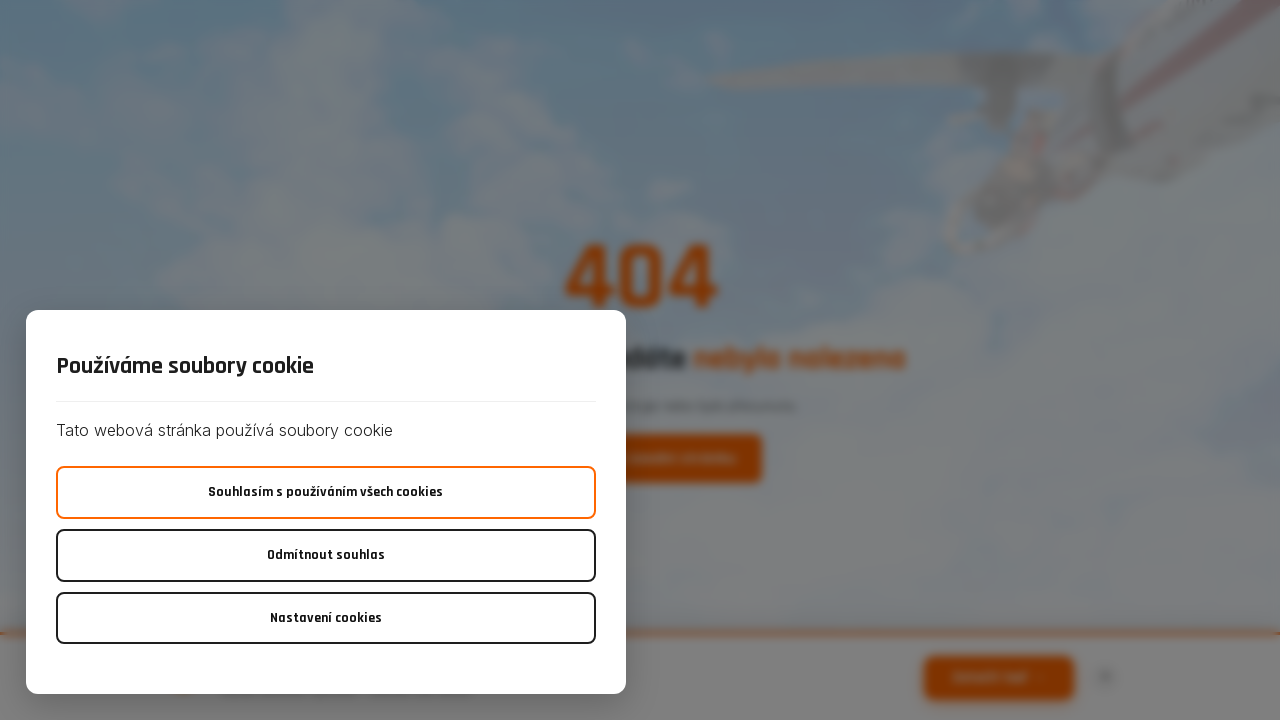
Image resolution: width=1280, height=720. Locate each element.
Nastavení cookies (326, 618)
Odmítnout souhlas (326, 555)
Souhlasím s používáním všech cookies (325, 492)
